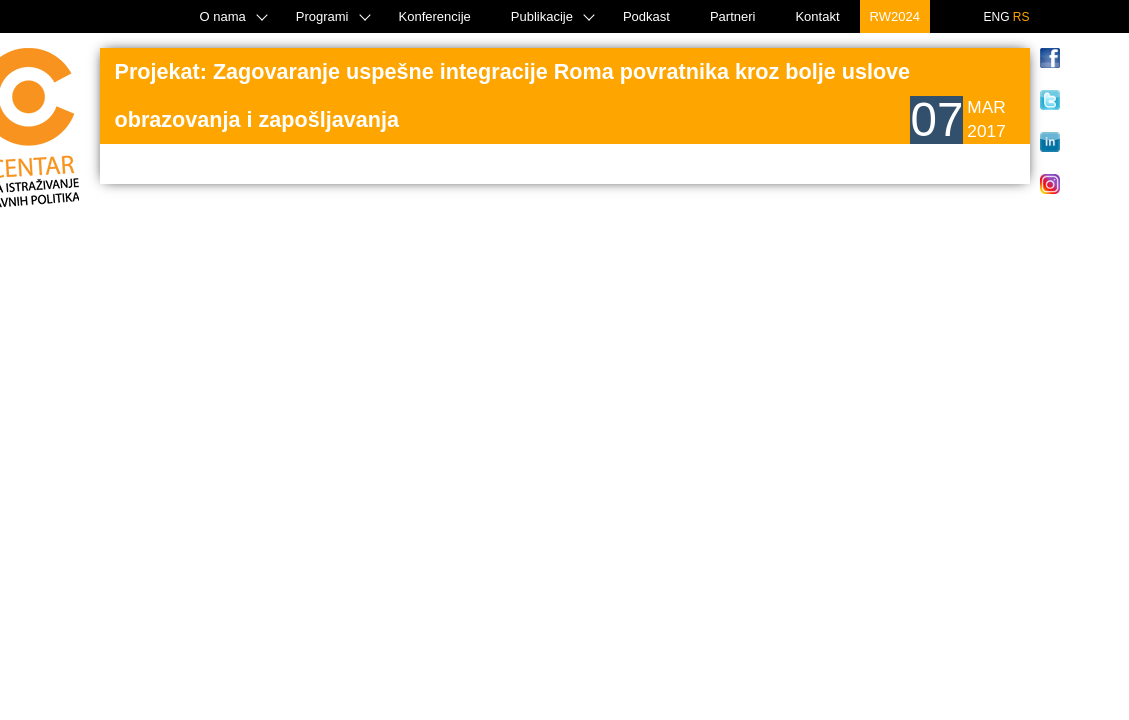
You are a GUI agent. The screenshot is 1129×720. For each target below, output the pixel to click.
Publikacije (542, 16)
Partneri (733, 16)
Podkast (646, 16)
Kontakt (817, 16)
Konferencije (435, 16)
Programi (322, 16)
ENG (996, 17)
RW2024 (895, 16)
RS (1021, 17)
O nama (223, 16)
